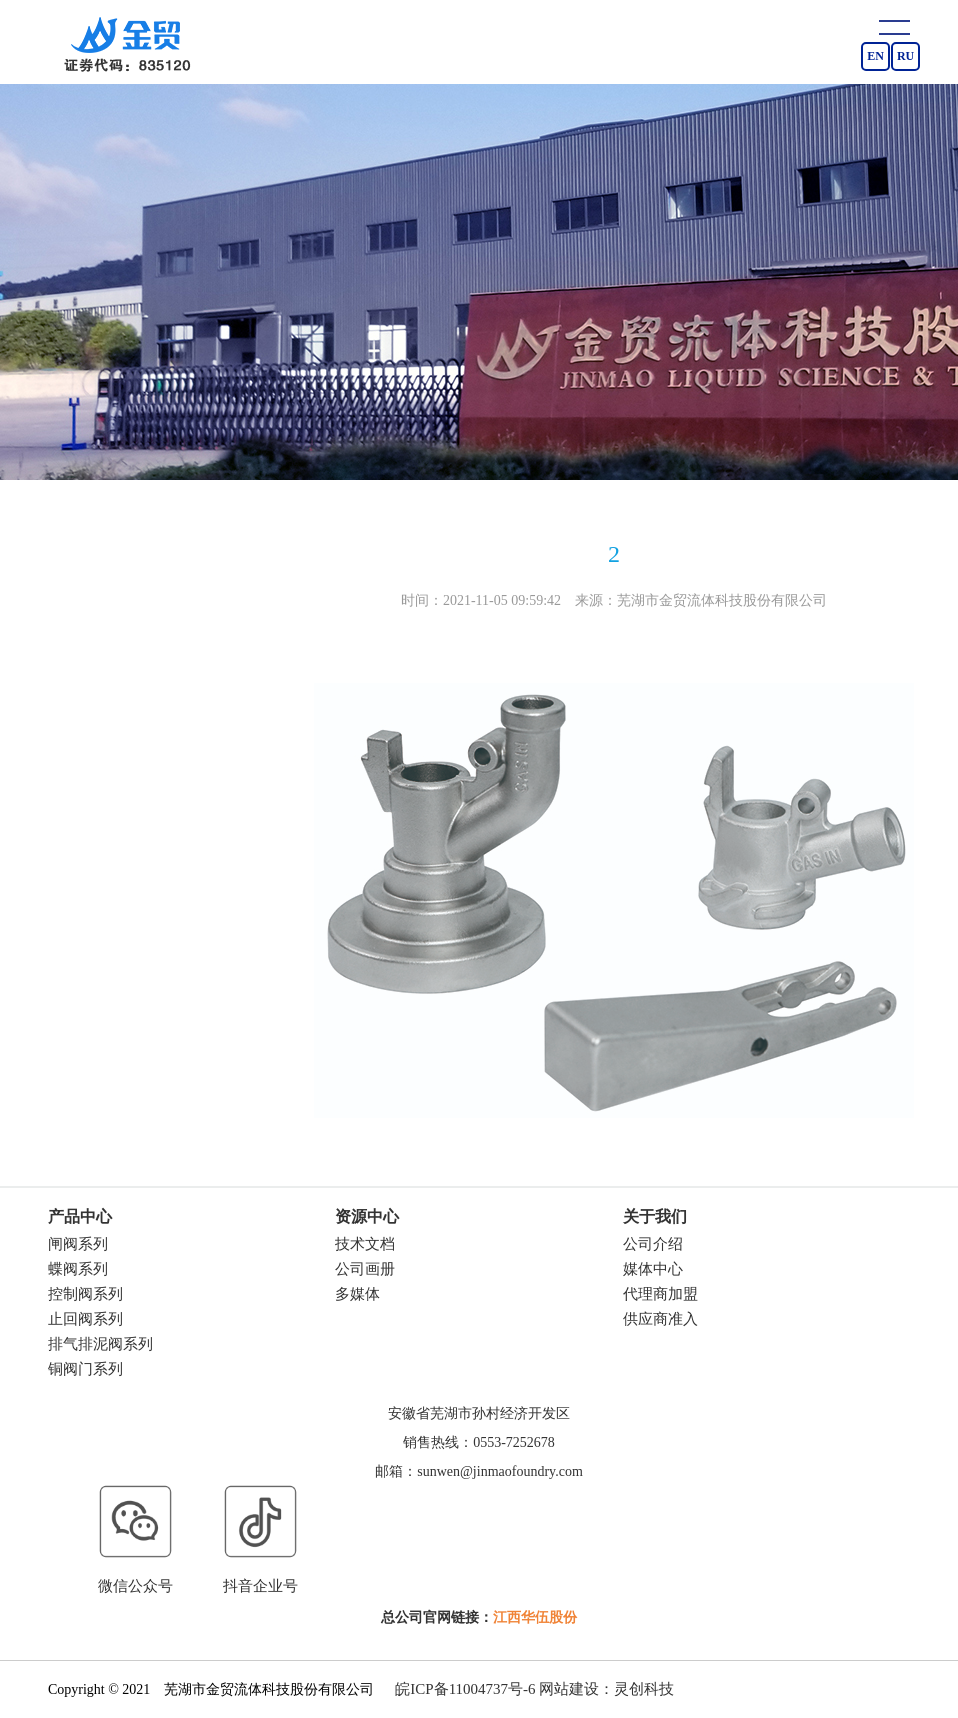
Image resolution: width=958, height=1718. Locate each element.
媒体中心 (653, 1269)
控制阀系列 (85, 1294)
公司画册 (365, 1269)
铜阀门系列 (85, 1369)
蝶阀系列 (78, 1269)
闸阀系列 (78, 1244)
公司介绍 (653, 1244)
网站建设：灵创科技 (606, 1689)
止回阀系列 (85, 1319)
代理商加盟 (660, 1294)
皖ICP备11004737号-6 (465, 1689)
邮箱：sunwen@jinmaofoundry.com (479, 1471)
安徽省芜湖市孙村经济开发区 (479, 1413)
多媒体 (357, 1294)
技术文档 (365, 1244)
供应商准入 (660, 1319)
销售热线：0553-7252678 (479, 1442)
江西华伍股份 (535, 1617)
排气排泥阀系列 (100, 1344)
